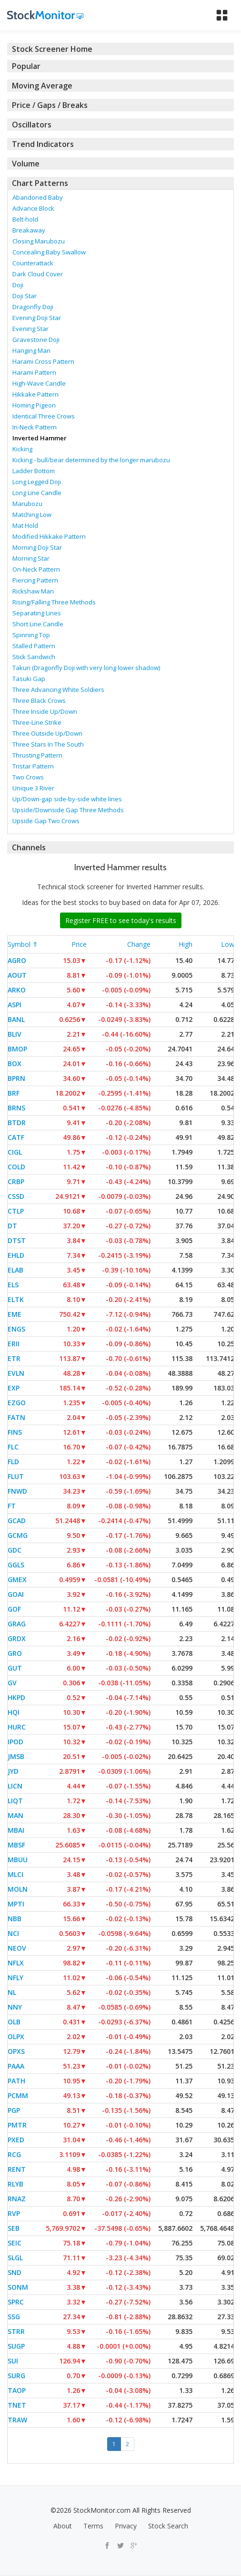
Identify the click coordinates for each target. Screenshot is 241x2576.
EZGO (17, 1402)
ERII (14, 1343)
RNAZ (17, 2198)
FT (12, 1505)
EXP (14, 1387)
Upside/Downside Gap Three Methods (68, 810)
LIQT (15, 1800)
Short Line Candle (37, 624)
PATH (16, 2080)
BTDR (17, 1122)
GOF (14, 1609)
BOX (14, 1063)
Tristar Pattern (33, 766)
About (62, 2525)
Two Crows (28, 777)
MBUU (18, 1859)
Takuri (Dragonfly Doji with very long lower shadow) (86, 667)
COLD (16, 1166)
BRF (14, 1093)
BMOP (17, 1048)
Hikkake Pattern (35, 394)
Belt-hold (25, 219)
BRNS (16, 1107)
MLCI (15, 1874)
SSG (14, 2316)
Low (227, 944)
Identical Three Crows (43, 416)
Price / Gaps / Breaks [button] (50, 105)
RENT (17, 2169)
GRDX (17, 1638)
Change (139, 944)
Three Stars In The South (48, 744)
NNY (15, 2007)
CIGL (15, 1152)
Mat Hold (25, 525)
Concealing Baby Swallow (49, 252)
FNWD (17, 1491)
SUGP (16, 2346)
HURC (17, 1726)
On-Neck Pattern (36, 569)
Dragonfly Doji (32, 306)
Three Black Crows (39, 700)
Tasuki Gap (28, 678)
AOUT (17, 975)
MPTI (16, 1903)
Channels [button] (29, 847)
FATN (16, 1417)
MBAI (16, 1830)
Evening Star (30, 328)
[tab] (120, 49)
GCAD (17, 1520)
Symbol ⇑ (23, 944)
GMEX (17, 1579)
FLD (13, 1461)
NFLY (15, 1977)
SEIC (14, 2242)
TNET (17, 2405)
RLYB (15, 2183)
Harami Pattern (34, 372)
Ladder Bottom (33, 471)
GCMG (18, 1535)
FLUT (16, 1476)
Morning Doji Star (37, 547)
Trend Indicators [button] (43, 144)
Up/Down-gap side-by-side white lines (67, 799)
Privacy (126, 2525)
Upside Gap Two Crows (46, 821)
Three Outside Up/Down (47, 733)
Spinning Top (31, 635)
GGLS (16, 1564)
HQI (14, 1712)
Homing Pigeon (34, 405)
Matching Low (31, 514)
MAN (15, 1815)
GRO (15, 1653)
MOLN (18, 1889)
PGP (14, 2110)
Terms (93, 2525)
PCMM (18, 2095)
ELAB (15, 1269)
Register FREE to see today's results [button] (120, 920)
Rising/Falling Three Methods (54, 602)
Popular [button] (26, 66)
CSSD (16, 1196)
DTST (17, 1240)
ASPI (14, 1004)
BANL (16, 1019)
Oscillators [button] (31, 124)
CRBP (16, 1181)
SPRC (16, 2301)
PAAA (16, 2066)
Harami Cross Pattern (43, 361)
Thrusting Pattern (37, 755)
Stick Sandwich (33, 656)
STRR (16, 2331)
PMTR (17, 2124)
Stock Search (168, 2525)
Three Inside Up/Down (44, 711)
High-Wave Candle (39, 383)
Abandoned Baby (37, 197)
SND (14, 2272)
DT (12, 1225)
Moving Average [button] (42, 85)
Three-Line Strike (36, 722)
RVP (14, 2213)
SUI (13, 2360)
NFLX (16, 1962)
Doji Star (24, 296)
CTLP (16, 1210)
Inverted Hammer (39, 438)
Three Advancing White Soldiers (58, 689)
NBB (14, 1918)
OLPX (16, 2036)
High (185, 944)
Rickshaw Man (33, 591)
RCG (14, 2154)
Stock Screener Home (52, 49)
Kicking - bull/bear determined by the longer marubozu (91, 460)
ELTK (16, 1299)
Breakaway (28, 230)
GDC (14, 1550)
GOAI (16, 1594)
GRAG (17, 1623)
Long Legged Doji (36, 481)
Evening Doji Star (36, 317)
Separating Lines (36, 613)
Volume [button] (26, 163)
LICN (15, 1785)
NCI (13, 1933)
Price (79, 944)
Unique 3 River (33, 788)
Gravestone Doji (36, 339)
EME (14, 1314)
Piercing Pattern (35, 580)
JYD (13, 1771)
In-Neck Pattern (34, 427)
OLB (14, 2021)
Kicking (22, 449)
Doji (17, 285)
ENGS (16, 1328)
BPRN (16, 1078)
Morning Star (31, 558)
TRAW (17, 2419)
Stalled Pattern (33, 646)
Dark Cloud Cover (37, 274)
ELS (13, 1284)
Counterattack (32, 263)
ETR (14, 1358)
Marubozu (27, 503)
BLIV (14, 1034)
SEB (14, 2228)
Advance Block (33, 208)
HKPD (16, 1697)
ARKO (17, 989)
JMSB (16, 1756)
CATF (16, 1137)
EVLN (16, 1373)
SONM (18, 2287)
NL (12, 1992)
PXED (16, 2139)
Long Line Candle (36, 492)
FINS (15, 1432)
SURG (16, 2375)
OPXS (16, 2051)
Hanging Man (31, 350)
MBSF (16, 1844)
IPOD (15, 1741)
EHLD (16, 1255)
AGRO (17, 960)
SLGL (15, 2257)
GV (12, 1682)
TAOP (17, 2390)
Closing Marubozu (38, 241)
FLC (13, 1446)
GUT (15, 1667)
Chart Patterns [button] (40, 183)
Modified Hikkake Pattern (49, 536)
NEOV (17, 1948)
